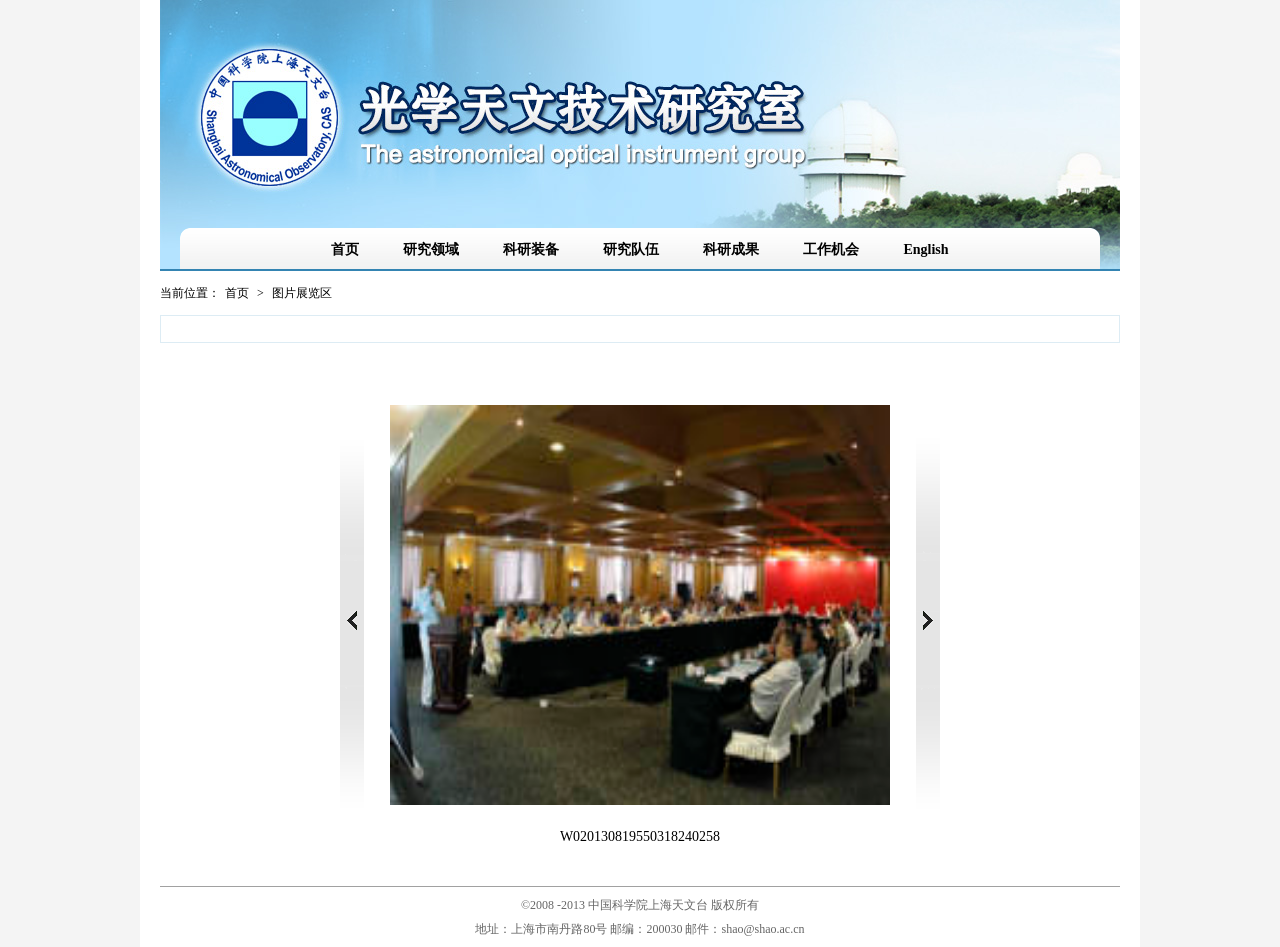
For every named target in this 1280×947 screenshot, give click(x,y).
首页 (345, 249)
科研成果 (731, 249)
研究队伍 (631, 249)
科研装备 (531, 249)
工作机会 (831, 249)
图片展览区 (302, 293)
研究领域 (431, 249)
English (925, 249)
